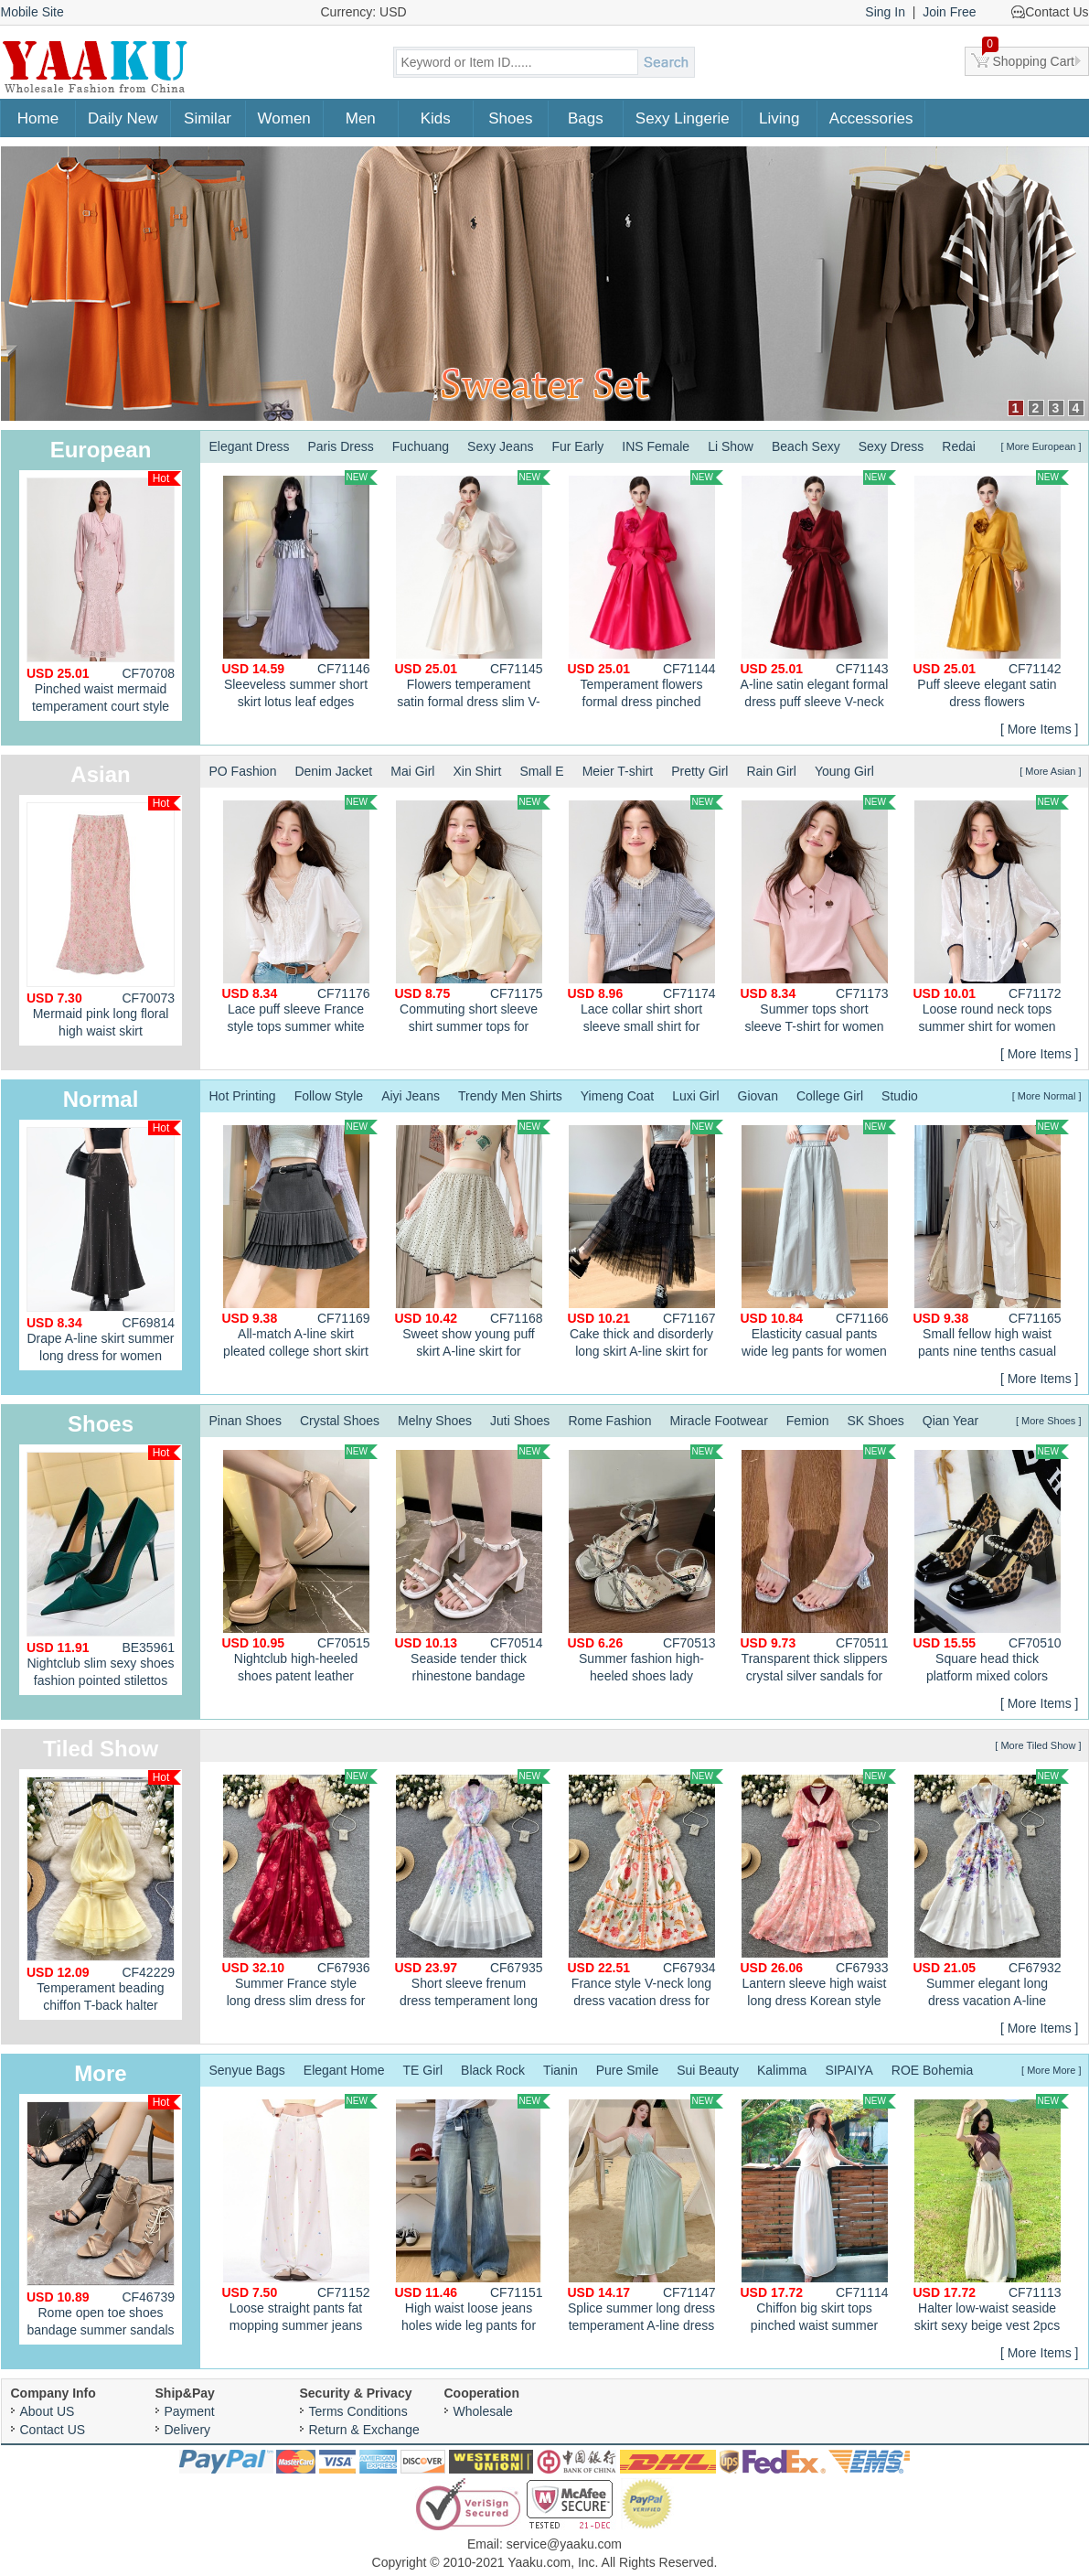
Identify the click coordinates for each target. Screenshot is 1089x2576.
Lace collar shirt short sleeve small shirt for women (645, 916)
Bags (585, 118)
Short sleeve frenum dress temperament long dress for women (472, 1890)
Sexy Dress (891, 446)
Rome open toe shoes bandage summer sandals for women (104, 2220)
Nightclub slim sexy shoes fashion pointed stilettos (104, 1566)
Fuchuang (420, 446)
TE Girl (423, 2070)
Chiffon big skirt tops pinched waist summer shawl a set (818, 2215)
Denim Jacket (333, 771)
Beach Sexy (806, 446)
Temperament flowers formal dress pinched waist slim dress (645, 592)
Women (284, 118)
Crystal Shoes (339, 1420)
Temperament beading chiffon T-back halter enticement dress (104, 1895)
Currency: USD (364, 12)
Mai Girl (412, 771)
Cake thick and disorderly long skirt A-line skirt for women (645, 1241)
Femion (807, 1420)
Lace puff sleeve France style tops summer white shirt (300, 916)
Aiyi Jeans (410, 1096)
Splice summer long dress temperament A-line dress (645, 2213)
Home (38, 118)
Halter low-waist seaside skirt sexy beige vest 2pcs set (991, 2215)
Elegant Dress (249, 446)
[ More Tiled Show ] (1038, 1745)
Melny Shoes (435, 1420)
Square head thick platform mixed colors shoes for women (991, 1566)
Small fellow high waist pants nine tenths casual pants (991, 1241)
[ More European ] (1040, 446)
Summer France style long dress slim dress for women (300, 1890)
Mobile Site (32, 12)
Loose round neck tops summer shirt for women (991, 914)
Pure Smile (627, 2070)
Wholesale (483, 2411)
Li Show (730, 446)
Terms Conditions (358, 2411)
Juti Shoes (520, 1420)
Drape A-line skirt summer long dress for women (104, 1242)
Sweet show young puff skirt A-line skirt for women (472, 1241)
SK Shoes (875, 1420)
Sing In (885, 12)
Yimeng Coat (617, 1096)
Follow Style (328, 1096)
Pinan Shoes (245, 1420)
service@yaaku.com (564, 2544)
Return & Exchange (364, 2429)
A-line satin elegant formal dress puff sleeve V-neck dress (818, 592)
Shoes (510, 118)
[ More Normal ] (1047, 1095)
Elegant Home (344, 2070)
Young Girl (844, 771)
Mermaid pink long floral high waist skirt (104, 917)
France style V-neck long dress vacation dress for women (645, 1890)
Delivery (188, 2429)
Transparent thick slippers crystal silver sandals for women (818, 1566)
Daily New (123, 118)
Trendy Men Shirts (510, 1096)
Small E (541, 771)
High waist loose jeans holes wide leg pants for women (472, 2215)
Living (779, 118)
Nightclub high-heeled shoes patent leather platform (300, 1566)
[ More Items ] (1039, 729)
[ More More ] (1051, 2070)
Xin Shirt (477, 771)
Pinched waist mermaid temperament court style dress (104, 596)
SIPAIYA (848, 2070)
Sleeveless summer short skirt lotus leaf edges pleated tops (300, 592)
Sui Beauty (708, 2070)
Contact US (53, 2429)
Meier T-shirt (618, 771)
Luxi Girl (695, 1096)
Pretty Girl (699, 771)
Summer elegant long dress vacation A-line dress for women (991, 1890)
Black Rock (493, 2070)
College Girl (829, 1096)
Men (361, 118)
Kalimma (781, 2070)
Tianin (560, 2070)
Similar (207, 118)
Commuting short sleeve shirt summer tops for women (472, 916)
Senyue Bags (247, 2070)
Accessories (871, 118)
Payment (190, 2411)
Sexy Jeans (500, 446)
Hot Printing (242, 1096)
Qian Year (951, 1420)
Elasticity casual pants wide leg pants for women (818, 1239)
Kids (436, 118)
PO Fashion (243, 771)
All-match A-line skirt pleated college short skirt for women (300, 1241)
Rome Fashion (609, 1420)
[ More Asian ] (1050, 771)
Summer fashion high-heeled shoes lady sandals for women (645, 1566)
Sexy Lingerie (682, 118)
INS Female (655, 446)
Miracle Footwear (718, 1420)
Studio (899, 1096)
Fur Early (577, 446)
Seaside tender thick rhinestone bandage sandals (472, 1566)
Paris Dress (340, 446)
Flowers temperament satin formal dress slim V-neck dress (472, 592)
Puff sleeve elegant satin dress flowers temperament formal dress (991, 592)
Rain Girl (770, 771)
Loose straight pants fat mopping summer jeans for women (300, 2215)
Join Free (949, 12)
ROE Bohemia (932, 2070)
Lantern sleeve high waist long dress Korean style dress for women (818, 1890)
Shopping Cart (1028, 58)
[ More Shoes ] (1049, 1420)
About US (47, 2411)
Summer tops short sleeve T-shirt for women (818, 914)
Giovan (758, 1096)
